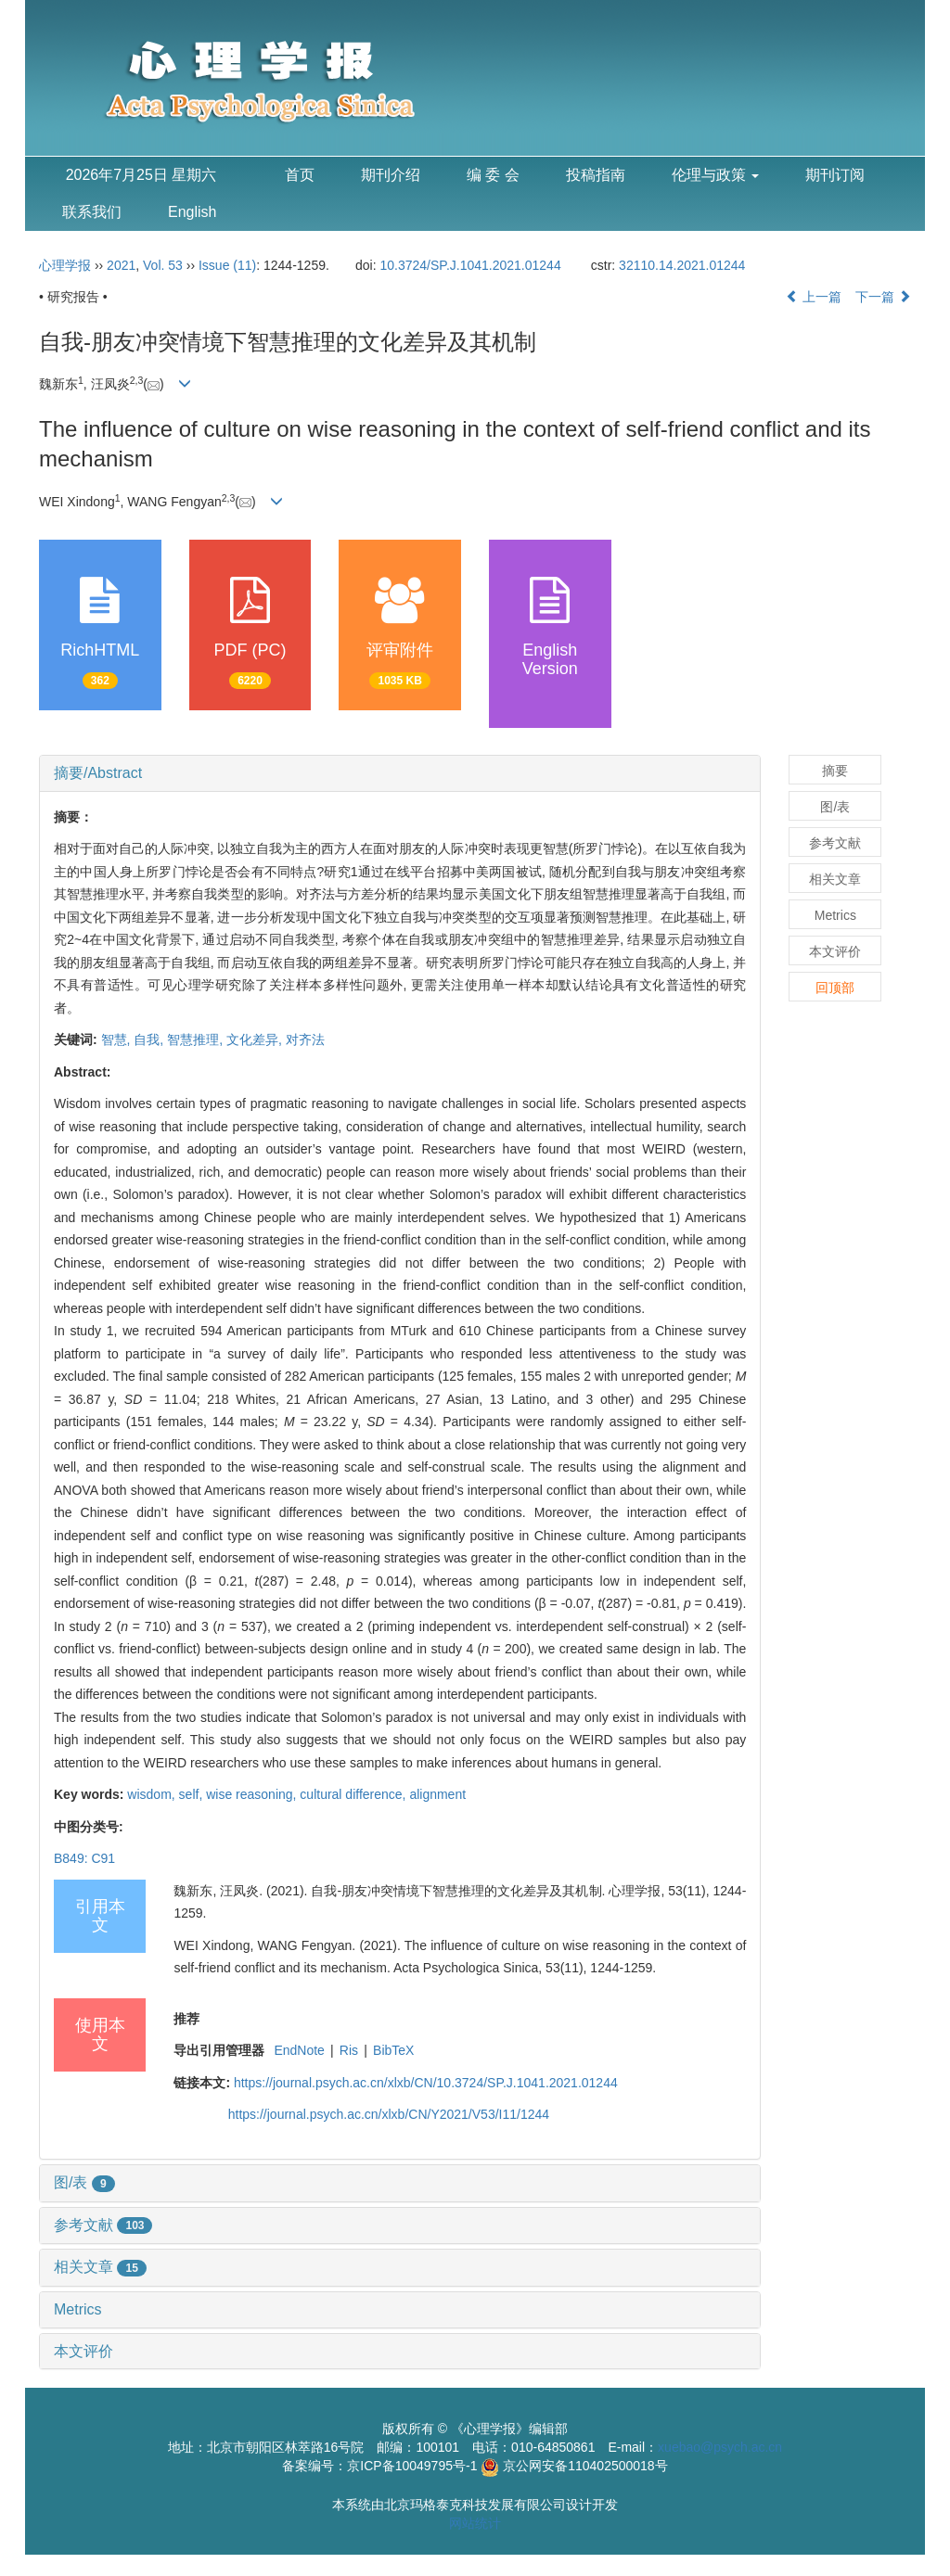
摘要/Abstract (98, 773)
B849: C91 (84, 1858)
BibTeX (393, 2050)
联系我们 (92, 212)
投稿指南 (595, 175)
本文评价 (83, 2351)
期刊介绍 (390, 175)
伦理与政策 (715, 175)
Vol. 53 (163, 265)
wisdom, (152, 1794)
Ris (349, 2050)
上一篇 (813, 296)
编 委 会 (493, 175)
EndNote (299, 2050)
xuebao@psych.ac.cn (720, 2447)
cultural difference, (354, 1794)
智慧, (118, 1039)
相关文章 (100, 2267)
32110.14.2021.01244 (682, 265)
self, (193, 1794)
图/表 (84, 2182)
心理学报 (65, 265)
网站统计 (475, 2523)
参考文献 (103, 2225)
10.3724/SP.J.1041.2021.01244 (470, 265)
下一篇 (883, 296)
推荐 (186, 2018)
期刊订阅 (835, 175)
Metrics (78, 2309)
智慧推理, (196, 1039)
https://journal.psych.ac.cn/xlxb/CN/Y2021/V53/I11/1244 (388, 2114)
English (192, 212)
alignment (437, 1794)
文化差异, (256, 1039)
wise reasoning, (253, 1794)
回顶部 (834, 987)
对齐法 (305, 1039)
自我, (150, 1039)
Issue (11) (227, 265)
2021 (121, 265)
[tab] (400, 773)
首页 (300, 175)
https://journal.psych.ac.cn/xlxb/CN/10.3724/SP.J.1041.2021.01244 (426, 2082)
